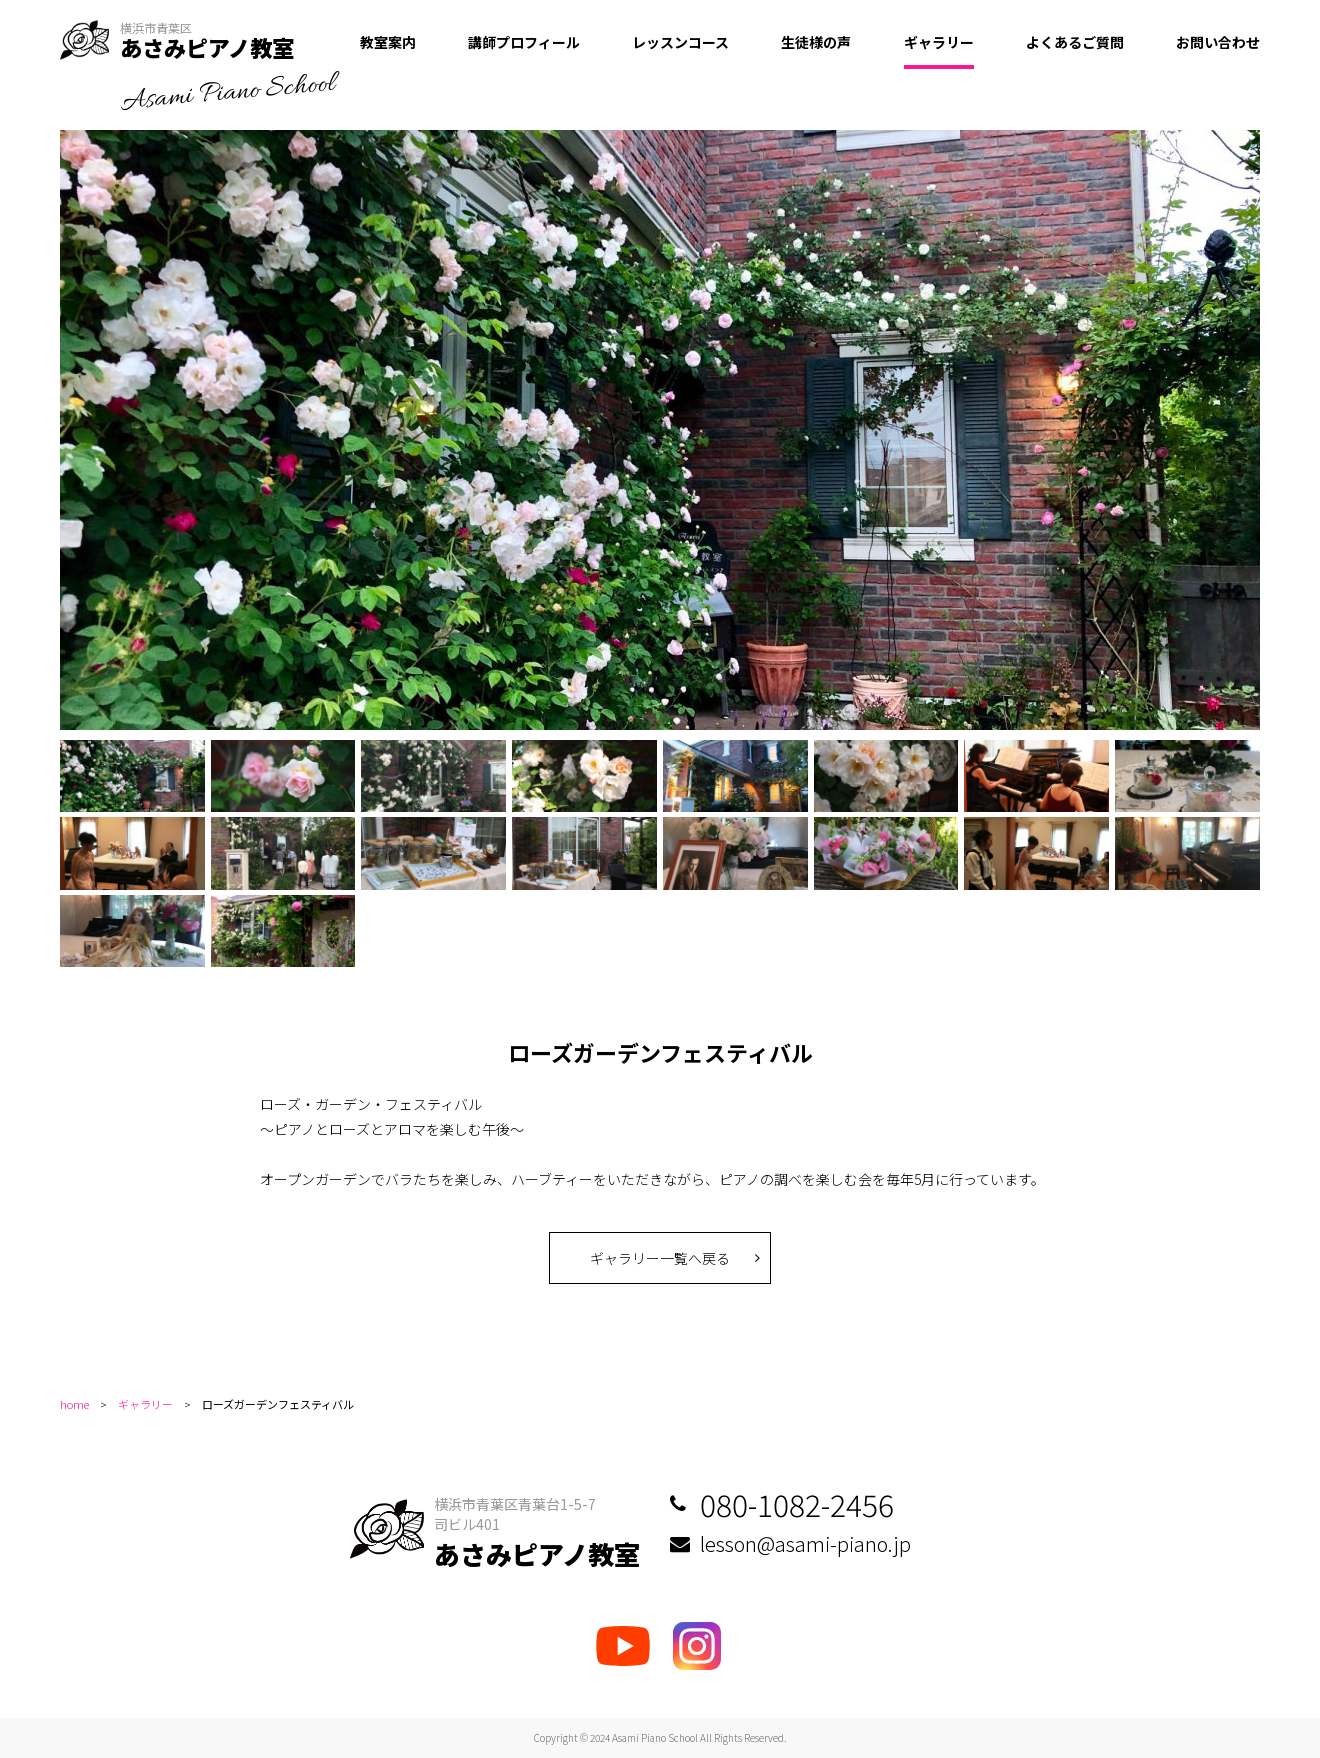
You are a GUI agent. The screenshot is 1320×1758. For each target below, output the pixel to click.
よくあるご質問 (1075, 42)
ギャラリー (939, 42)
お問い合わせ (1218, 42)
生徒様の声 (816, 42)
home (74, 1404)
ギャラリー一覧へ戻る (660, 1258)
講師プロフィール (524, 42)
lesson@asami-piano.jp (805, 1543)
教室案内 (388, 42)
